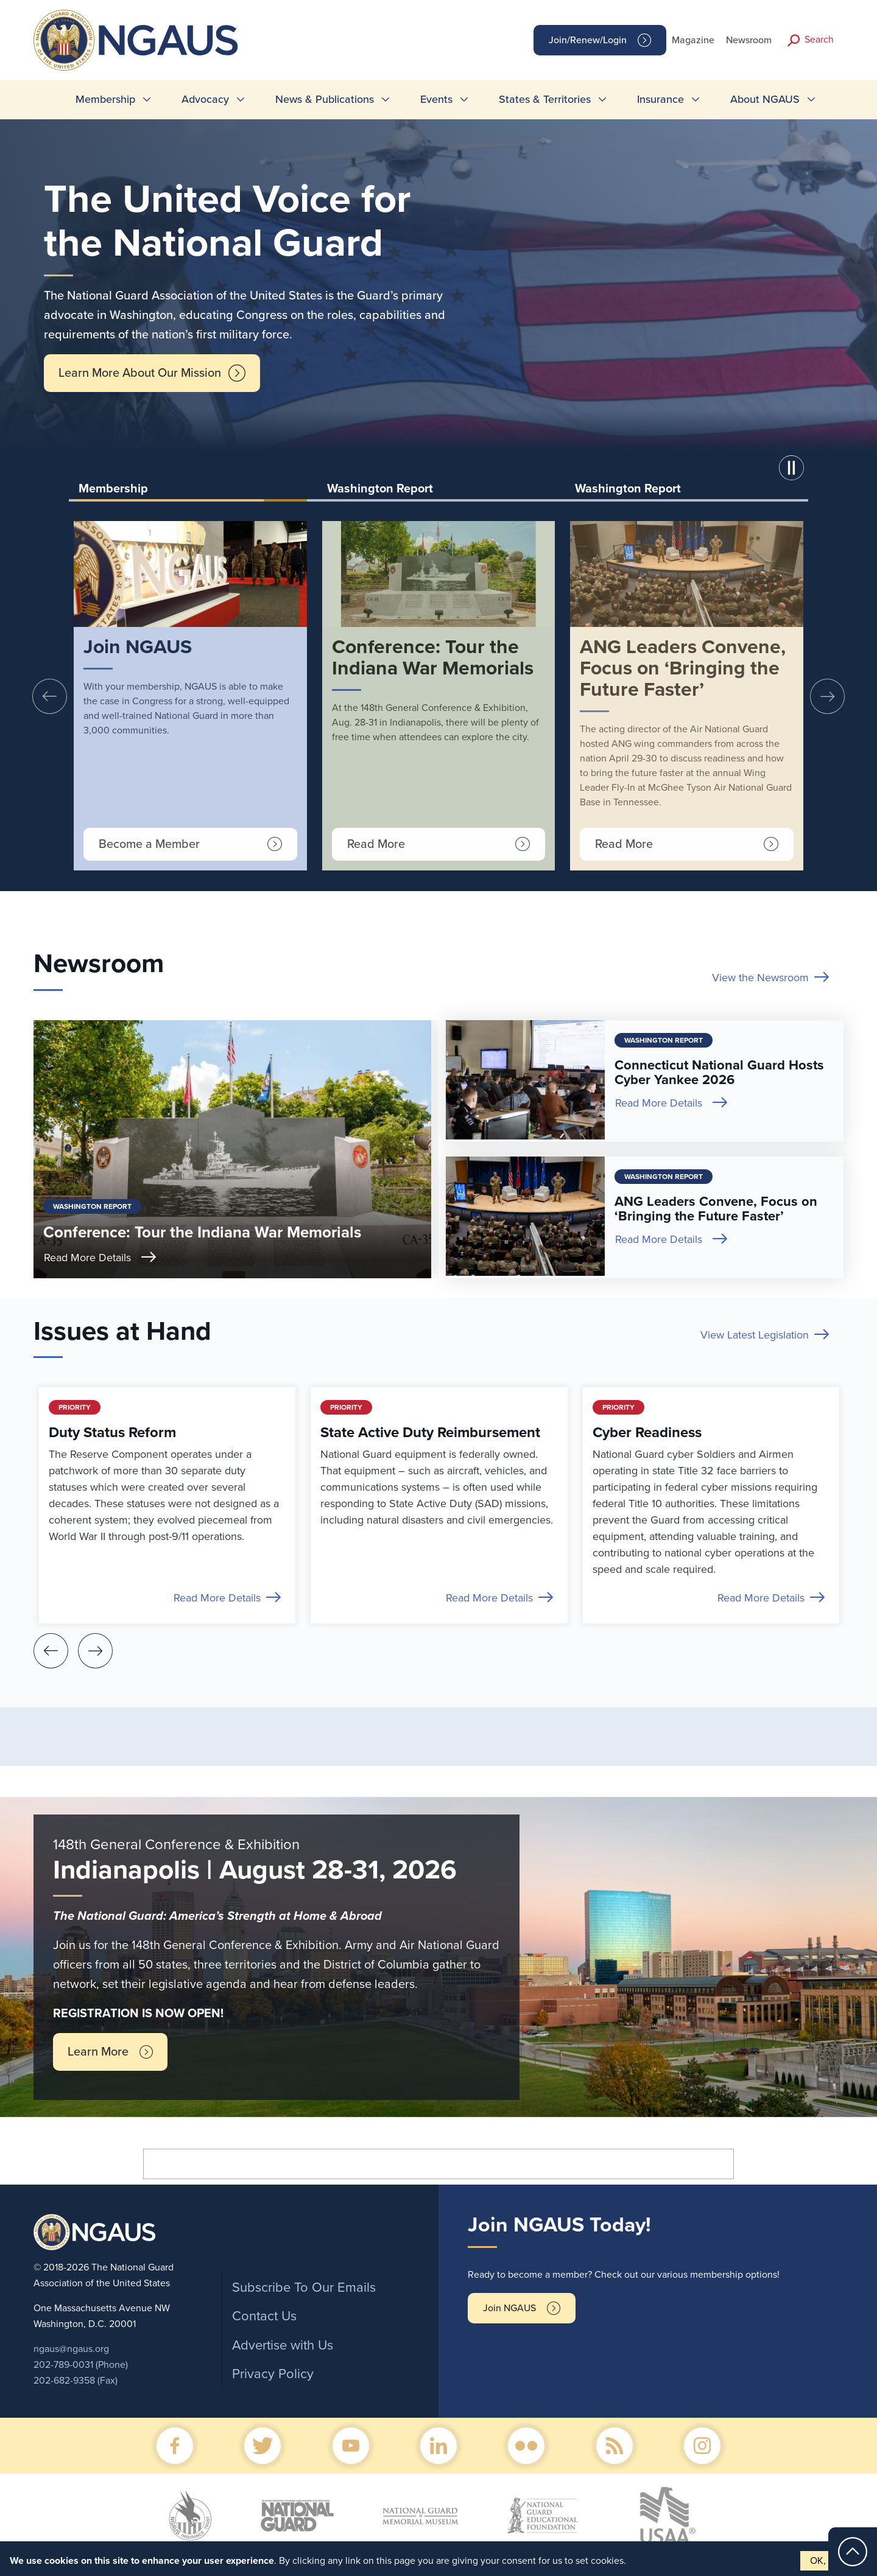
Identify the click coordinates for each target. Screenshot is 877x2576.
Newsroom (749, 40)
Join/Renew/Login (588, 40)
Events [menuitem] (436, 99)
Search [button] (819, 39)
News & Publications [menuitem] (324, 99)
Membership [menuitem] (105, 99)
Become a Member (149, 844)
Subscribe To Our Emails (304, 2287)
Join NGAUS (509, 2308)
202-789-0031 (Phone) (80, 2365)
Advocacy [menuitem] (205, 99)
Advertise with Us (282, 2345)
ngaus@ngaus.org (71, 2349)
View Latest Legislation (754, 1335)
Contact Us (264, 2316)
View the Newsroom (760, 977)
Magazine (693, 40)
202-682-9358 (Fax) (75, 2381)
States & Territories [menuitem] (545, 99)
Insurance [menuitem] (660, 99)
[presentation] (49, 696)
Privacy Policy (273, 2374)
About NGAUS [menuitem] (765, 99)
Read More (376, 844)
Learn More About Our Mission (139, 373)
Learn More (98, 2052)
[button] (793, 470)
